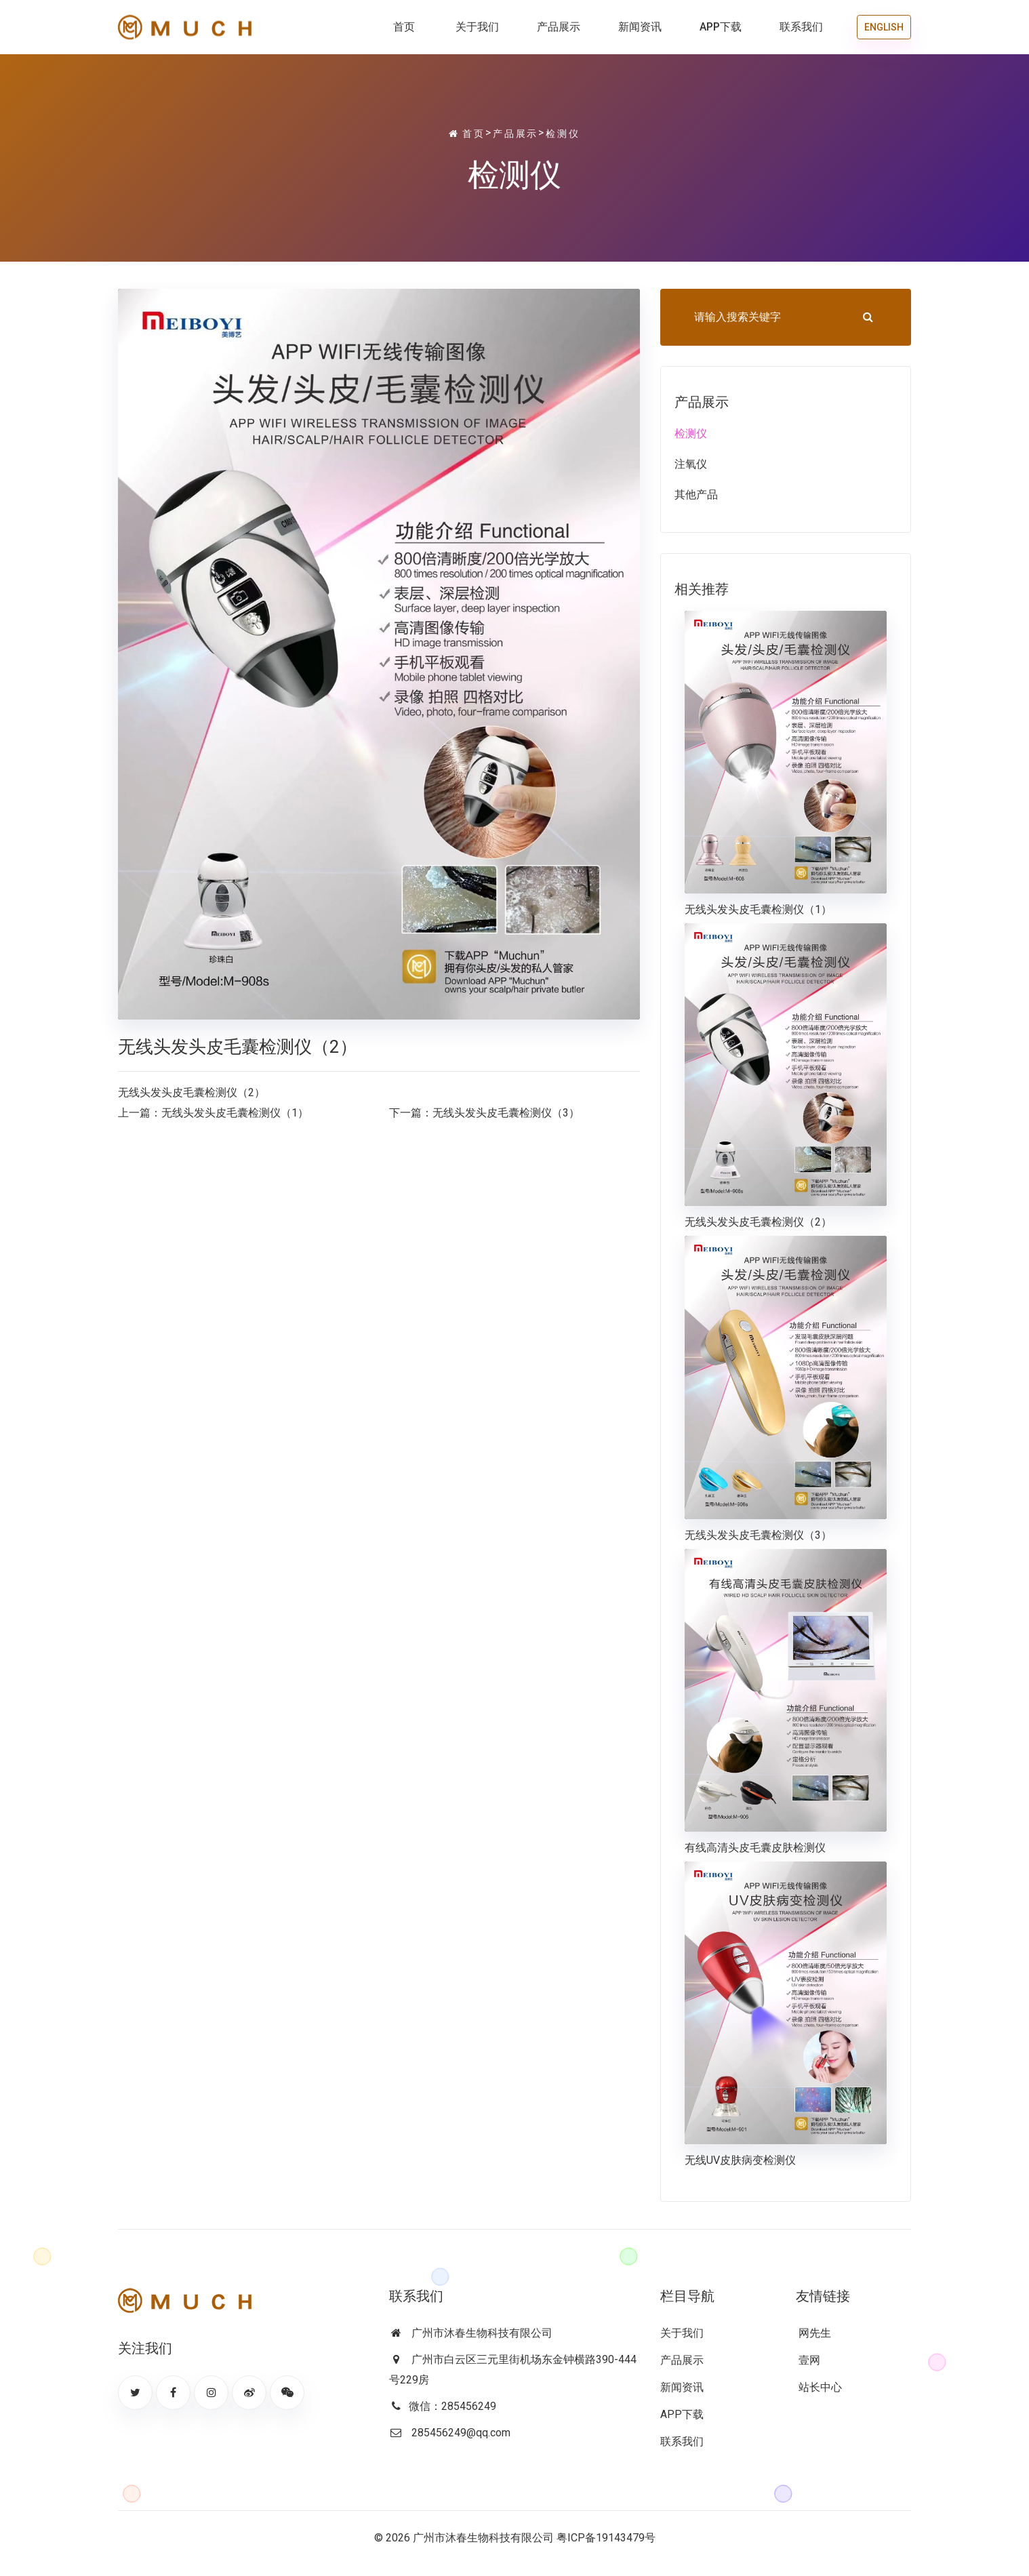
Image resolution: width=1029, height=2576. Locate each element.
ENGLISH (884, 27)
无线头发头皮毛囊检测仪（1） (234, 1112)
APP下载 (721, 26)
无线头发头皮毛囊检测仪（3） (506, 1112)
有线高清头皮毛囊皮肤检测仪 (755, 1847)
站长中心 (819, 2387)
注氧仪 (690, 464)
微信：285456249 (452, 2406)
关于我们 (477, 26)
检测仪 (563, 133)
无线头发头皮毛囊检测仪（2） (758, 1221)
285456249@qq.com (460, 2432)
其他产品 (696, 494)
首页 (404, 26)
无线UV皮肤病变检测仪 (740, 2160)
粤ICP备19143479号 (606, 2537)
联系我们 (801, 26)
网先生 (813, 2333)
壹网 (808, 2360)
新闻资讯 (640, 26)
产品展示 (558, 26)
